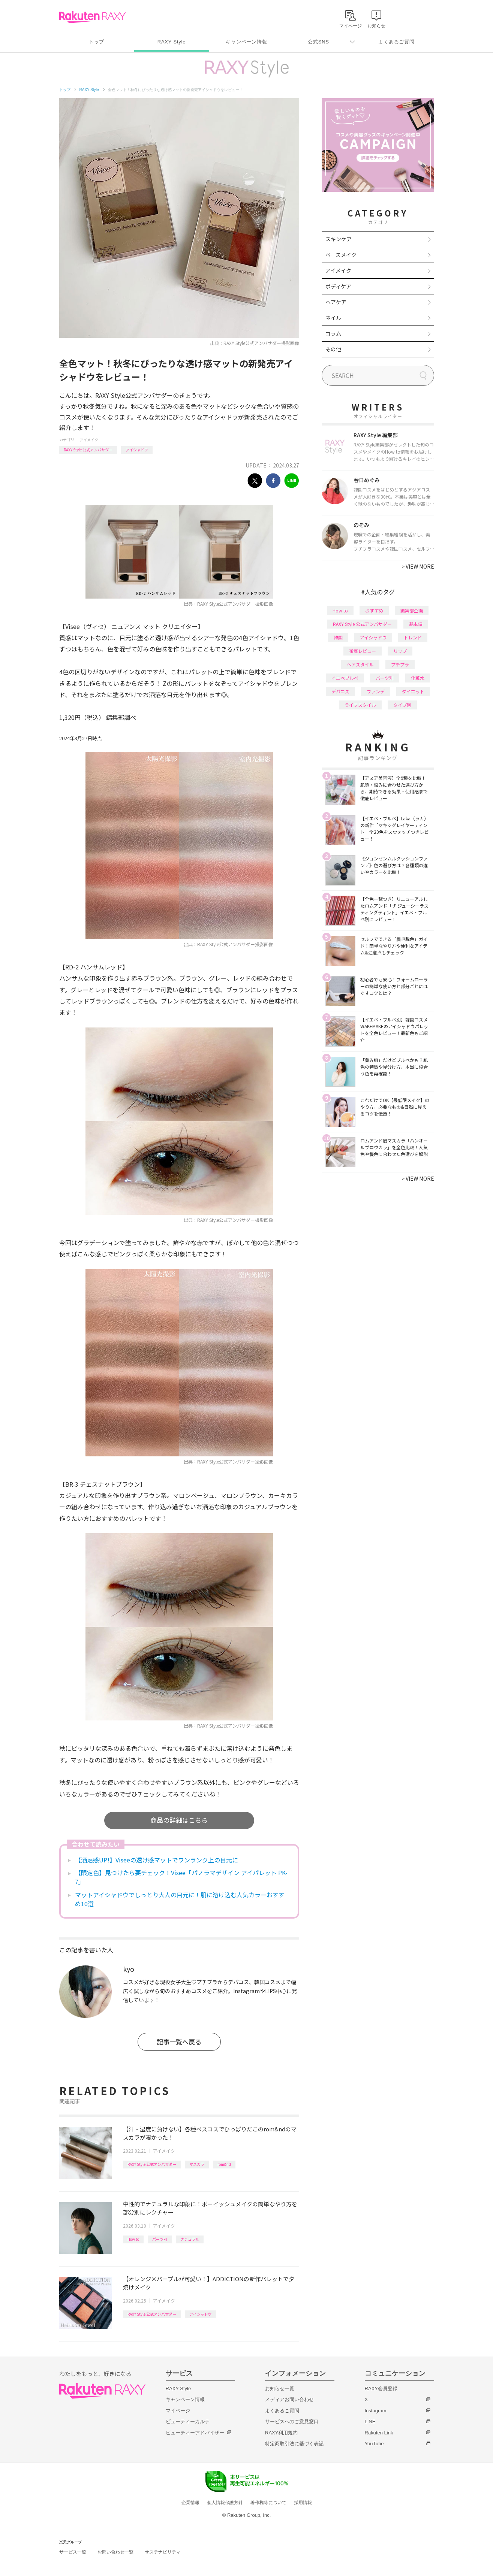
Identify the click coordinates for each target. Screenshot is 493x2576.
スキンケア (338, 239)
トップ (96, 42)
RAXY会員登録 (381, 2388)
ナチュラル (189, 2239)
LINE (370, 2421)
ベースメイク (341, 254)
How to (133, 2239)
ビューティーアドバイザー (195, 2433)
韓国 (338, 637)
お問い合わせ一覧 (115, 2552)
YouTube (374, 2443)
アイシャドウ (137, 449)
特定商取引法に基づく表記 (294, 2443)
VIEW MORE (418, 566)
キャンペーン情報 (246, 42)
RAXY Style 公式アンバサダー (88, 449)
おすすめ (374, 610)
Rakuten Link (379, 2433)
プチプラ (400, 664)
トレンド (413, 637)
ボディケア (338, 286)
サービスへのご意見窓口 (292, 2421)
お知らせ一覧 (279, 2388)
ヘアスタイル (360, 664)
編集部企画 (411, 610)
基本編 (416, 624)
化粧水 (417, 678)
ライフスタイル (360, 705)
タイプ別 (402, 705)
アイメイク (88, 439)
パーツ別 (159, 2239)
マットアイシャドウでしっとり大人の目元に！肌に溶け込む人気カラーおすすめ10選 (180, 1899)
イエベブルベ (344, 678)
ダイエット (413, 691)
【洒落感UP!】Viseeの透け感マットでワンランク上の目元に (156, 1859)
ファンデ (376, 691)
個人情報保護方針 (225, 2502)
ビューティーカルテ (188, 2421)
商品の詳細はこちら (179, 1820)
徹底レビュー (362, 651)
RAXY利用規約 (281, 2433)
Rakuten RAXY (92, 17)
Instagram (376, 2410)
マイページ (178, 2410)
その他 (333, 349)
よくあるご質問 (396, 42)
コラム (333, 333)
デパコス (340, 691)
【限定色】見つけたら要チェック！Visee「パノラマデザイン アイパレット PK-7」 (181, 1877)
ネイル (333, 317)
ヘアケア (335, 302)
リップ (400, 651)
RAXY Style (171, 42)
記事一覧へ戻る (179, 2041)
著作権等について (268, 2502)
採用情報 (303, 2502)
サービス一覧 (72, 2552)
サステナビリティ (163, 2552)
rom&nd (224, 2164)
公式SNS (318, 42)
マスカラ (196, 2164)
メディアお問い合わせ (289, 2399)
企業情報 (190, 2502)
